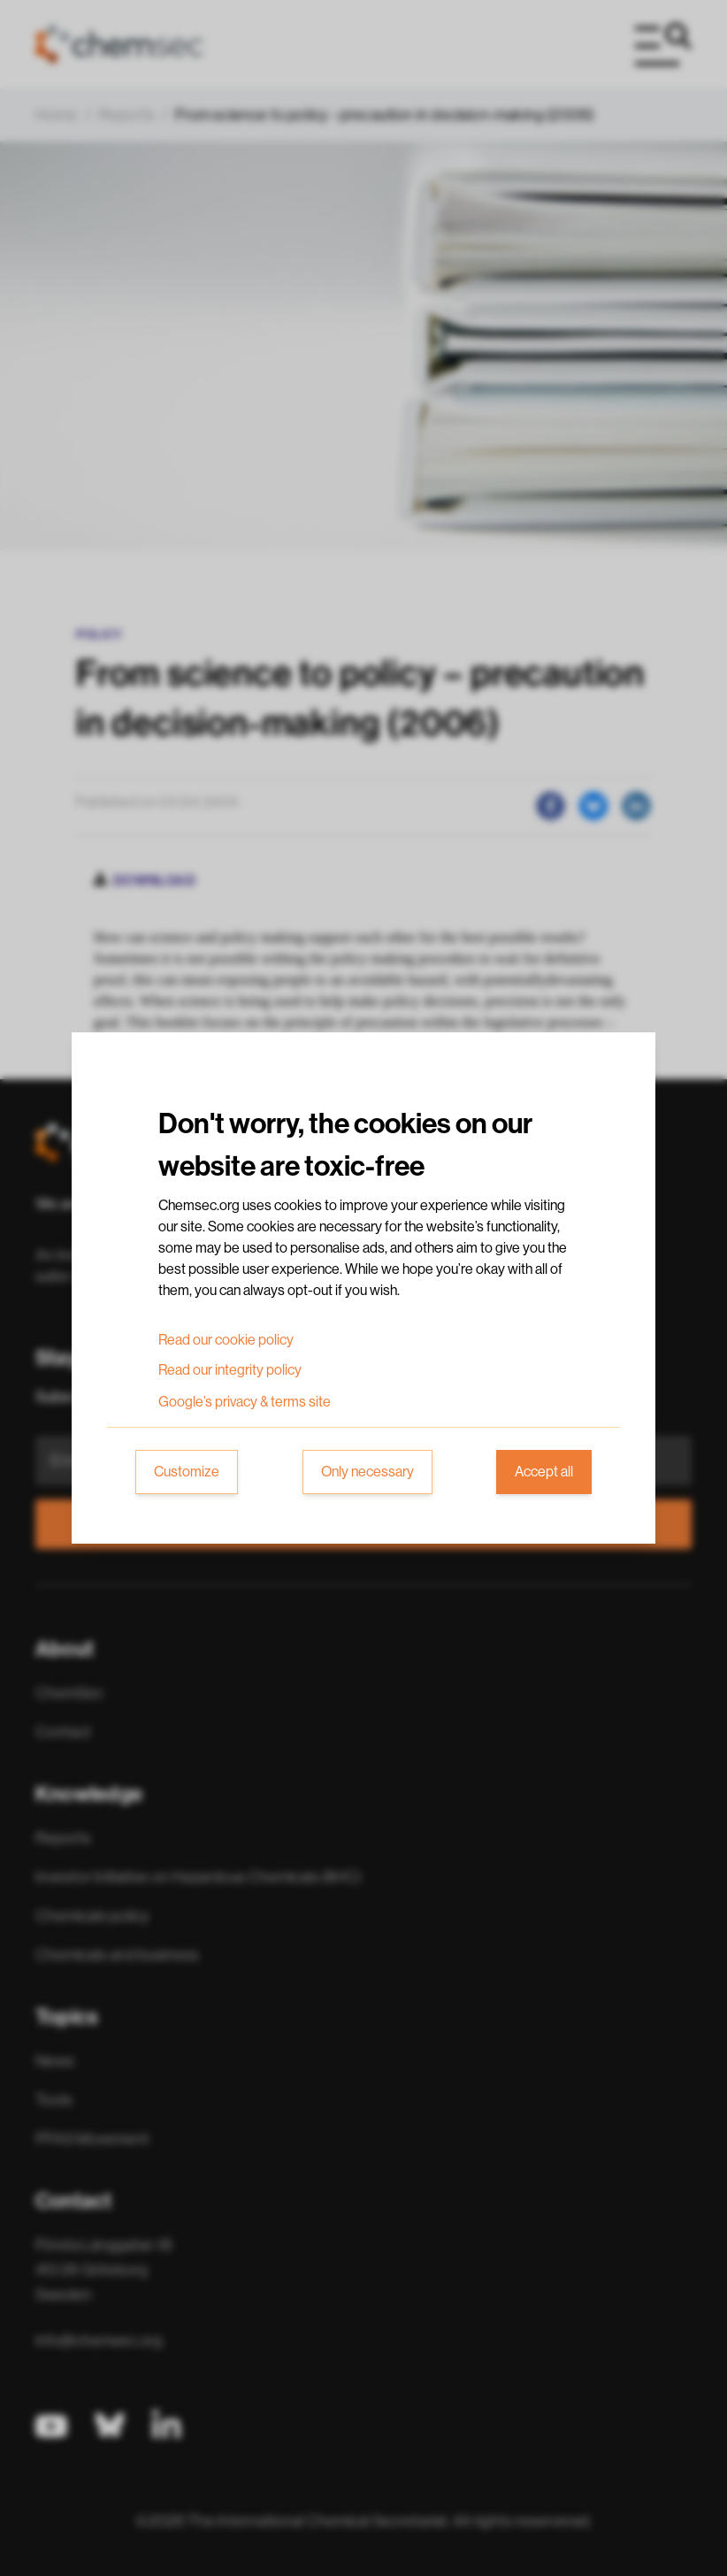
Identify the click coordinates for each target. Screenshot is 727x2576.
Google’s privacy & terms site (244, 1402)
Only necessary (367, 1472)
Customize (186, 1472)
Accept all (544, 1472)
